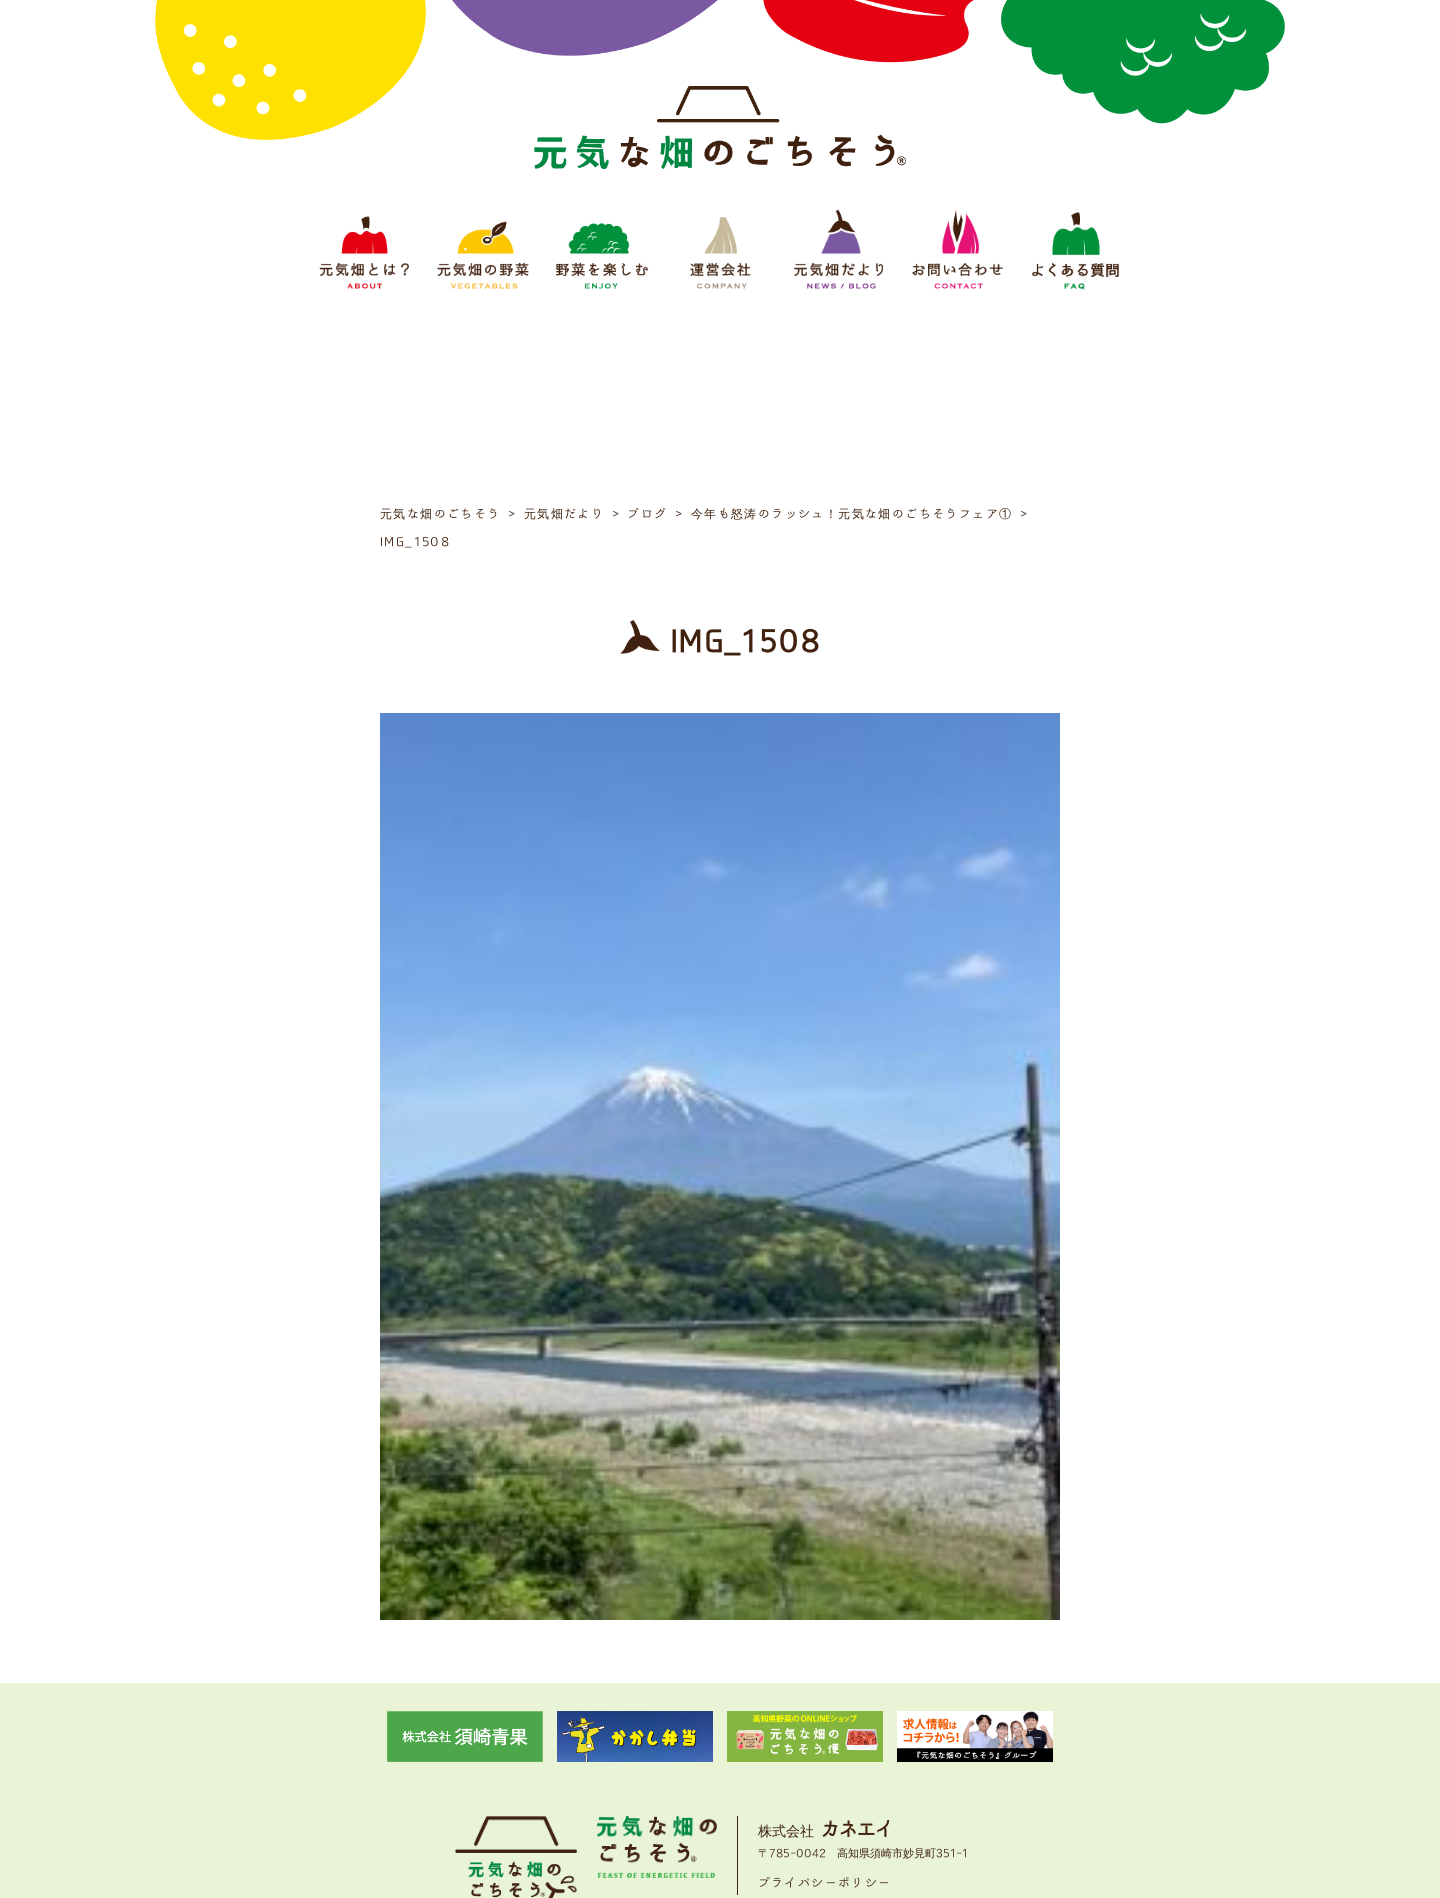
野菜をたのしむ (642, 1760)
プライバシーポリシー (825, 1697)
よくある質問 (984, 1760)
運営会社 (726, 1760)
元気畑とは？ (456, 1760)
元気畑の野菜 (546, 1760)
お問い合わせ (894, 1760)
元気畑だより (804, 1760)
